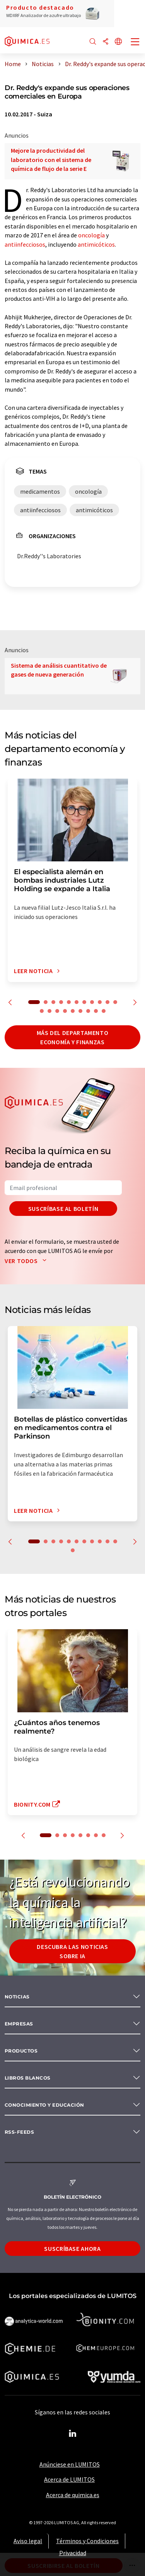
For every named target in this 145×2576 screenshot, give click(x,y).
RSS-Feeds (19, 2132)
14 (57, 1011)
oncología (91, 235)
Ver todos (27, 1261)
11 (115, 1002)
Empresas (19, 2024)
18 (88, 1011)
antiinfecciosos (25, 244)
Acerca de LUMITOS (69, 2479)
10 (107, 1002)
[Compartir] (105, 42)
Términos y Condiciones (87, 2541)
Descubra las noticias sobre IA (72, 1951)
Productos (21, 2051)
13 (49, 1011)
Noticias (17, 1997)
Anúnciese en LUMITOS (69, 2464)
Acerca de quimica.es (72, 2495)
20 (104, 1011)
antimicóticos (96, 244)
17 (80, 1011)
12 (42, 1011)
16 (73, 1011)
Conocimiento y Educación (44, 2105)
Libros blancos (28, 2078)
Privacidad (72, 2553)
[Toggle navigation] (135, 43)
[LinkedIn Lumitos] (72, 2434)
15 (65, 1011)
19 (96, 1011)
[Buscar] (92, 42)
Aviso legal (28, 2541)
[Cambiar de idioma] (118, 42)
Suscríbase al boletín (63, 1208)
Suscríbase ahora (72, 2248)
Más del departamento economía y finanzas (73, 1037)
